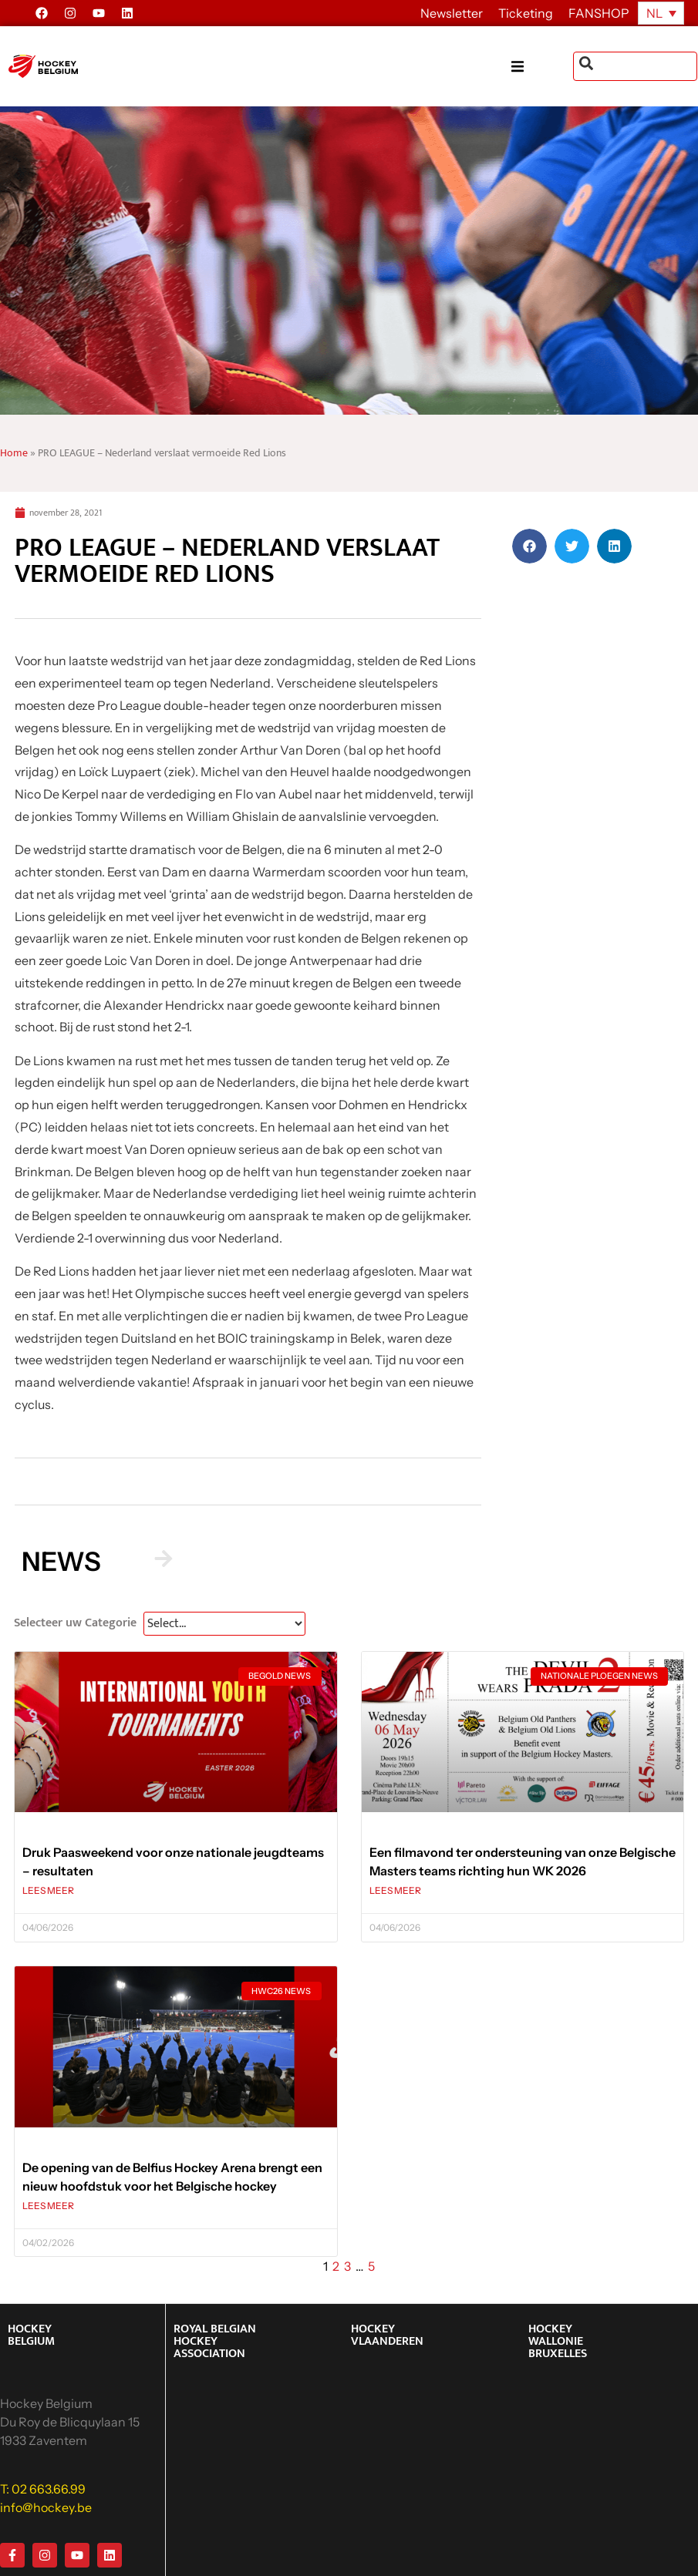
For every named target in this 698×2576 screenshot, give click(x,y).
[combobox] (635, 66)
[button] (542, 66)
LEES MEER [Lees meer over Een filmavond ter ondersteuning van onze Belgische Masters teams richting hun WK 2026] (395, 1890)
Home (14, 453)
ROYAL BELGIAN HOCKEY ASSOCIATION (215, 2341)
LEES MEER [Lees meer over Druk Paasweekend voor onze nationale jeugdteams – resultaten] (48, 1890)
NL (654, 13)
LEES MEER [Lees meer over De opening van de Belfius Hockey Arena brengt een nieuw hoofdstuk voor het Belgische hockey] (48, 2205)
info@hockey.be (46, 2507)
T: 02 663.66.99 (43, 2489)
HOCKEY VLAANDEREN (387, 2335)
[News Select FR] (224, 1624)
